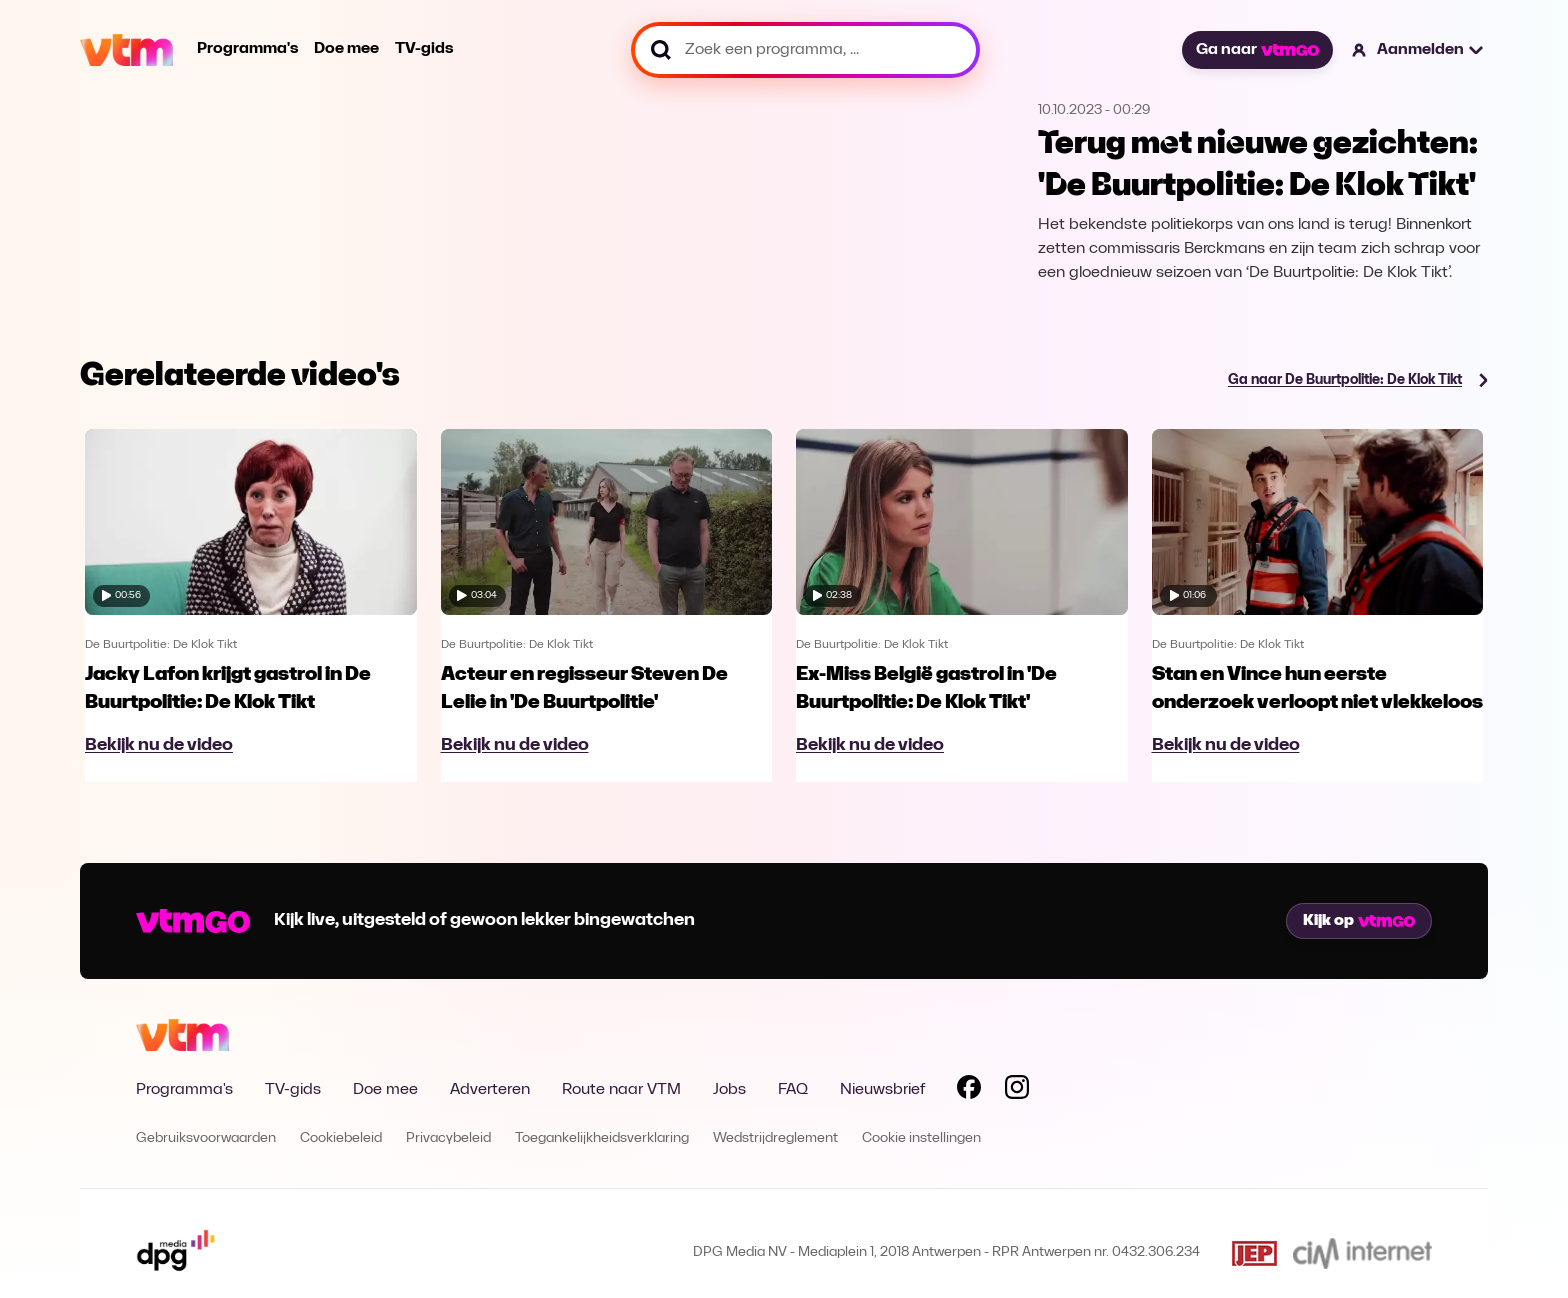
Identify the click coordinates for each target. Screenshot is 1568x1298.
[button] (1418, 50)
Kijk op (1359, 921)
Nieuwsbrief (882, 1090)
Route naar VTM (621, 1090)
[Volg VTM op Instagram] (1017, 1091)
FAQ (793, 1090)
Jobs (729, 1090)
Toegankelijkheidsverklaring (602, 1138)
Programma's (247, 49)
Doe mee (346, 49)
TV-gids (424, 49)
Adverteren (490, 1090)
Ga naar (1257, 50)
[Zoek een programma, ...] (805, 50)
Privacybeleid (448, 1138)
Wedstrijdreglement (775, 1138)
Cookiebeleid (341, 1138)
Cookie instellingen (921, 1138)
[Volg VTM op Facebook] (969, 1091)
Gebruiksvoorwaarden (206, 1138)
